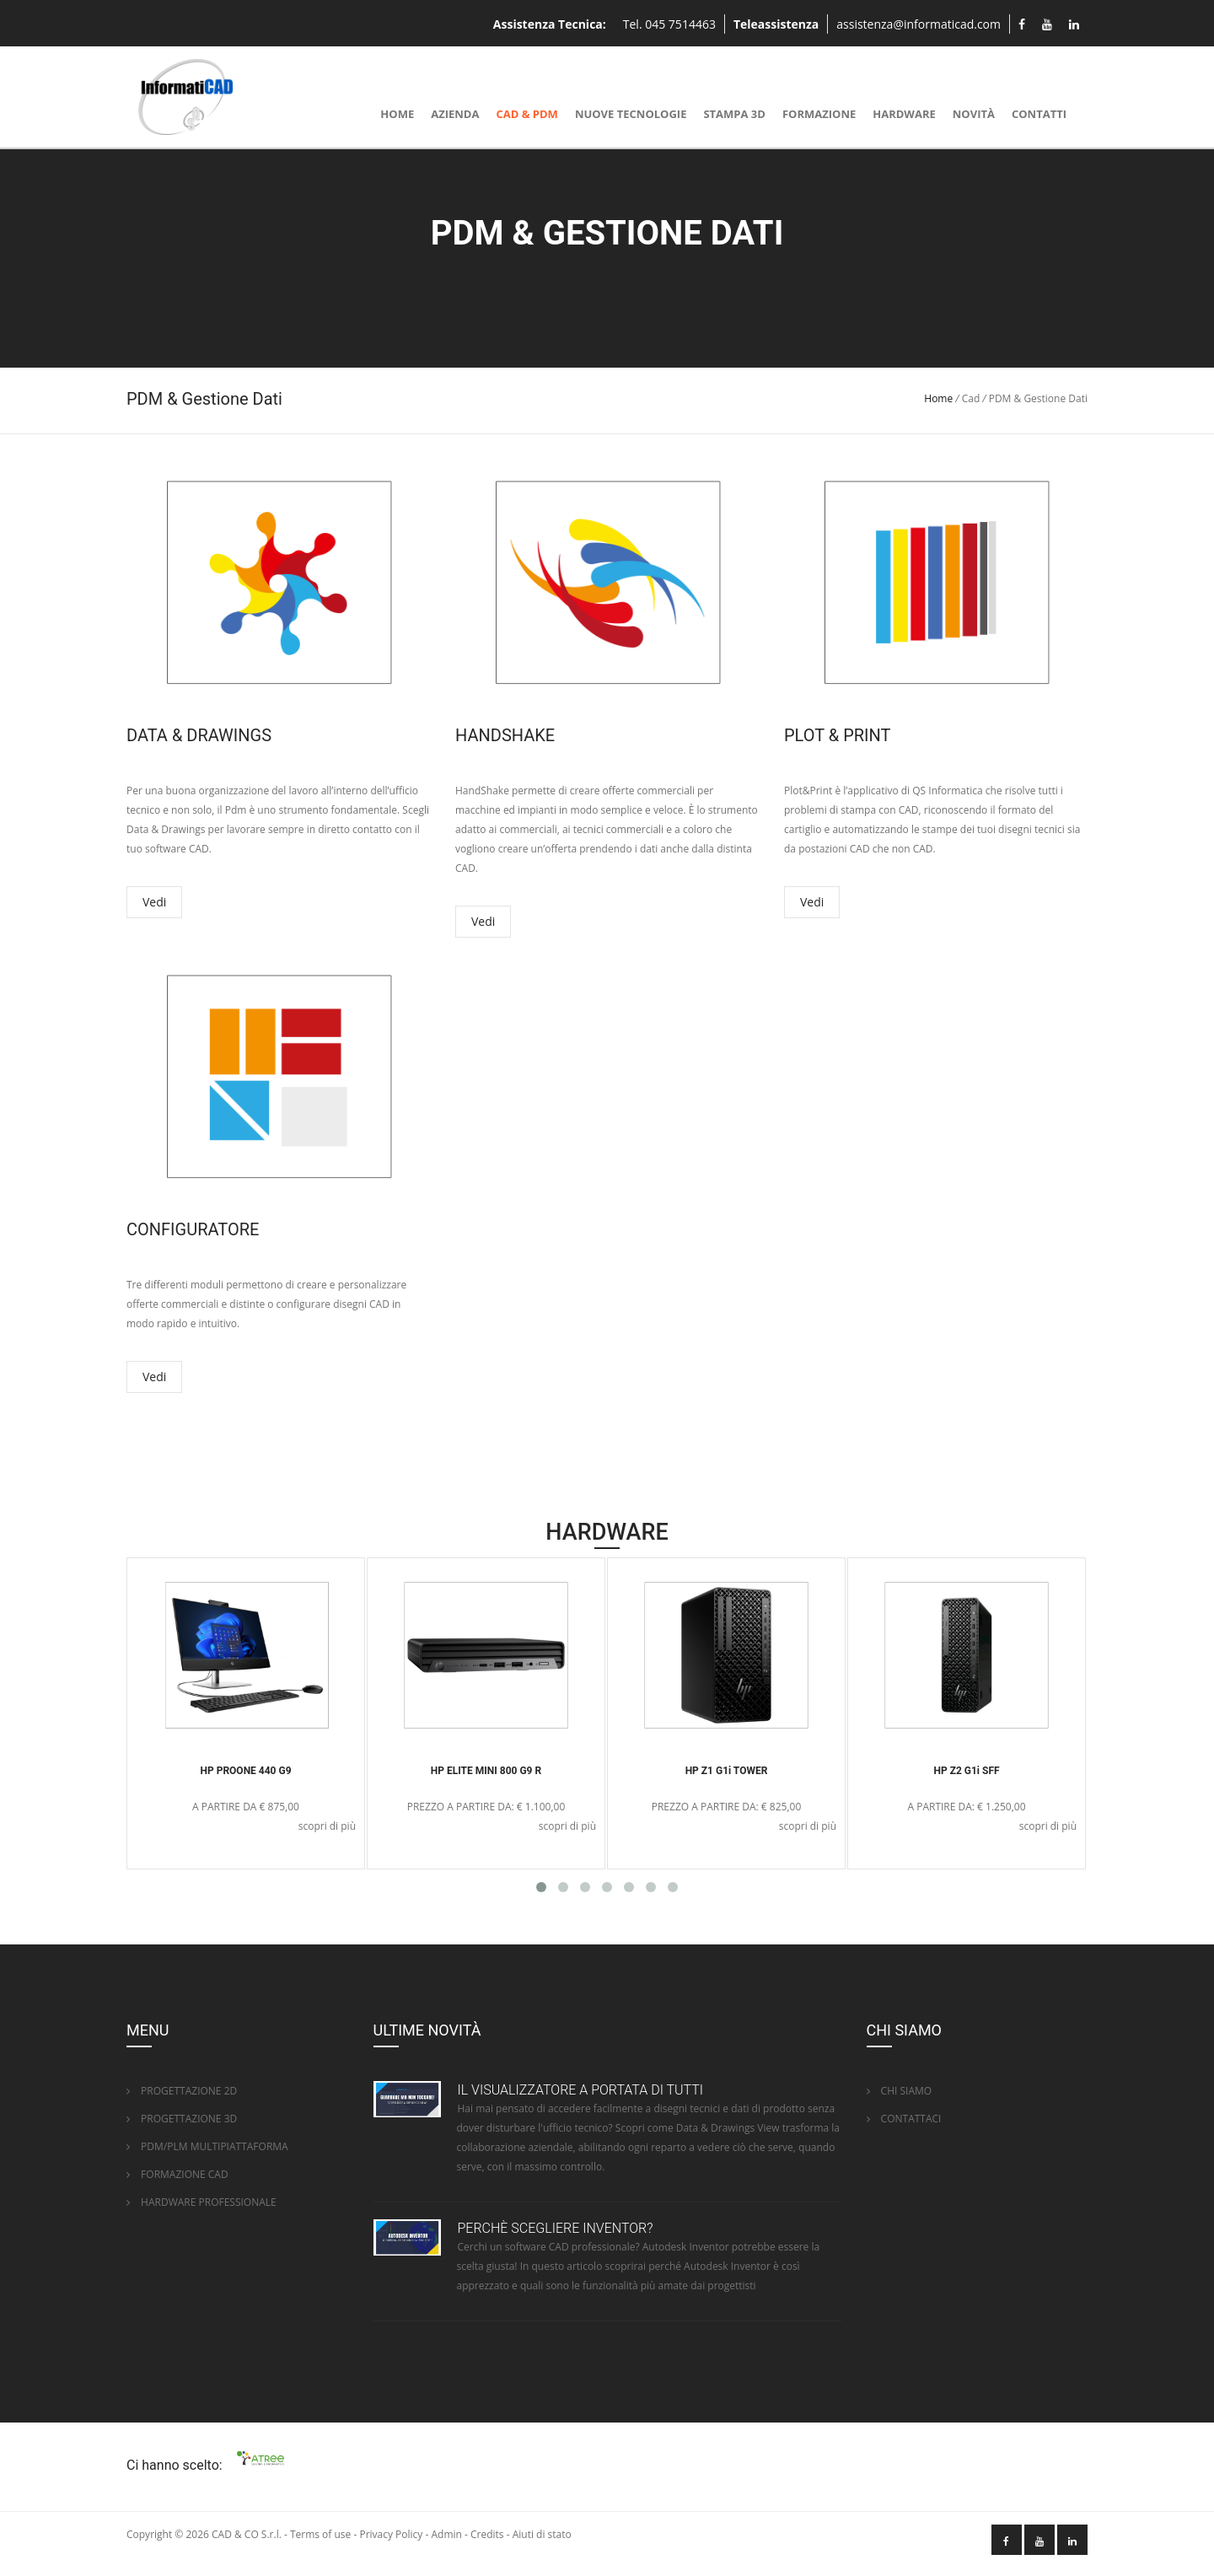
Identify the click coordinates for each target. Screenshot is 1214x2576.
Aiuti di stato (542, 2534)
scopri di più (327, 1826)
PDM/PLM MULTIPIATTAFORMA (207, 2146)
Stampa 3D (734, 113)
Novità (974, 113)
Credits (487, 2534)
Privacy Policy (390, 2534)
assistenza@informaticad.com (918, 24)
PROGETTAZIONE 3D (181, 2118)
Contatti (1039, 113)
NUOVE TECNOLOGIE (631, 113)
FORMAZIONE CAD (177, 2174)
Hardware (904, 113)
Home (397, 113)
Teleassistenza (776, 24)
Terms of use (320, 2534)
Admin (446, 2534)
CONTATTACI (904, 2118)
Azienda (455, 113)
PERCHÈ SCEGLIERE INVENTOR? (555, 2228)
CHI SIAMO (899, 2091)
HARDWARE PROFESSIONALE (201, 2202)
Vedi (154, 902)
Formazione (819, 113)
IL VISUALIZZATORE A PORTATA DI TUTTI (581, 2090)
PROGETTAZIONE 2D (181, 2091)
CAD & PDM (526, 113)
